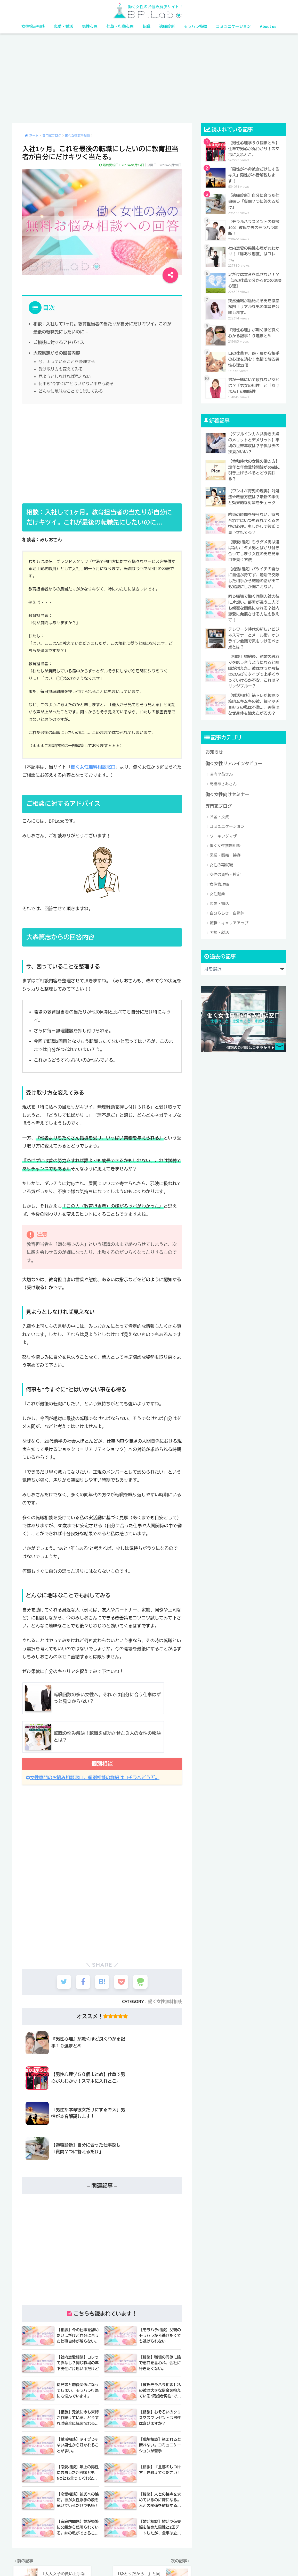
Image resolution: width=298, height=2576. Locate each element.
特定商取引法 (182, 2561)
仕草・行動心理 (120, 26)
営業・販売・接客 (225, 852)
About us (268, 26)
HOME (149, 2550)
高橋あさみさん (223, 781)
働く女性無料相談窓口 (93, 765)
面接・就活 (219, 929)
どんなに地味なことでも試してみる (70, 389)
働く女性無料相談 (165, 1999)
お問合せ (235, 2561)
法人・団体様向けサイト (108, 2561)
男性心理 (90, 26)
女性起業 (217, 891)
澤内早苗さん (221, 771)
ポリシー (159, 2561)
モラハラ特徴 (195, 26)
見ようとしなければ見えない (64, 375)
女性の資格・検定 (225, 871)
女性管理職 (219, 881)
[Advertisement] (149, 78)
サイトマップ (209, 2561)
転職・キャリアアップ (229, 919)
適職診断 (167, 26)
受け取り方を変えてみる (60, 368)
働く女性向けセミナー (227, 791)
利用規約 (140, 2561)
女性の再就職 (221, 861)
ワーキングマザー (225, 833)
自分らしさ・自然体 (227, 910)
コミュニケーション (233, 26)
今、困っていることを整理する (66, 360)
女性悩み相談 (33, 26)
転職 (146, 26)
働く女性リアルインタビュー (233, 760)
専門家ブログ (218, 802)
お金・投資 (219, 813)
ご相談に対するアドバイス (58, 341)
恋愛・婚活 (63, 26)
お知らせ (214, 748)
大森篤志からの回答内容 (56, 351)
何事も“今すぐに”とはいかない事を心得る (75, 382)
